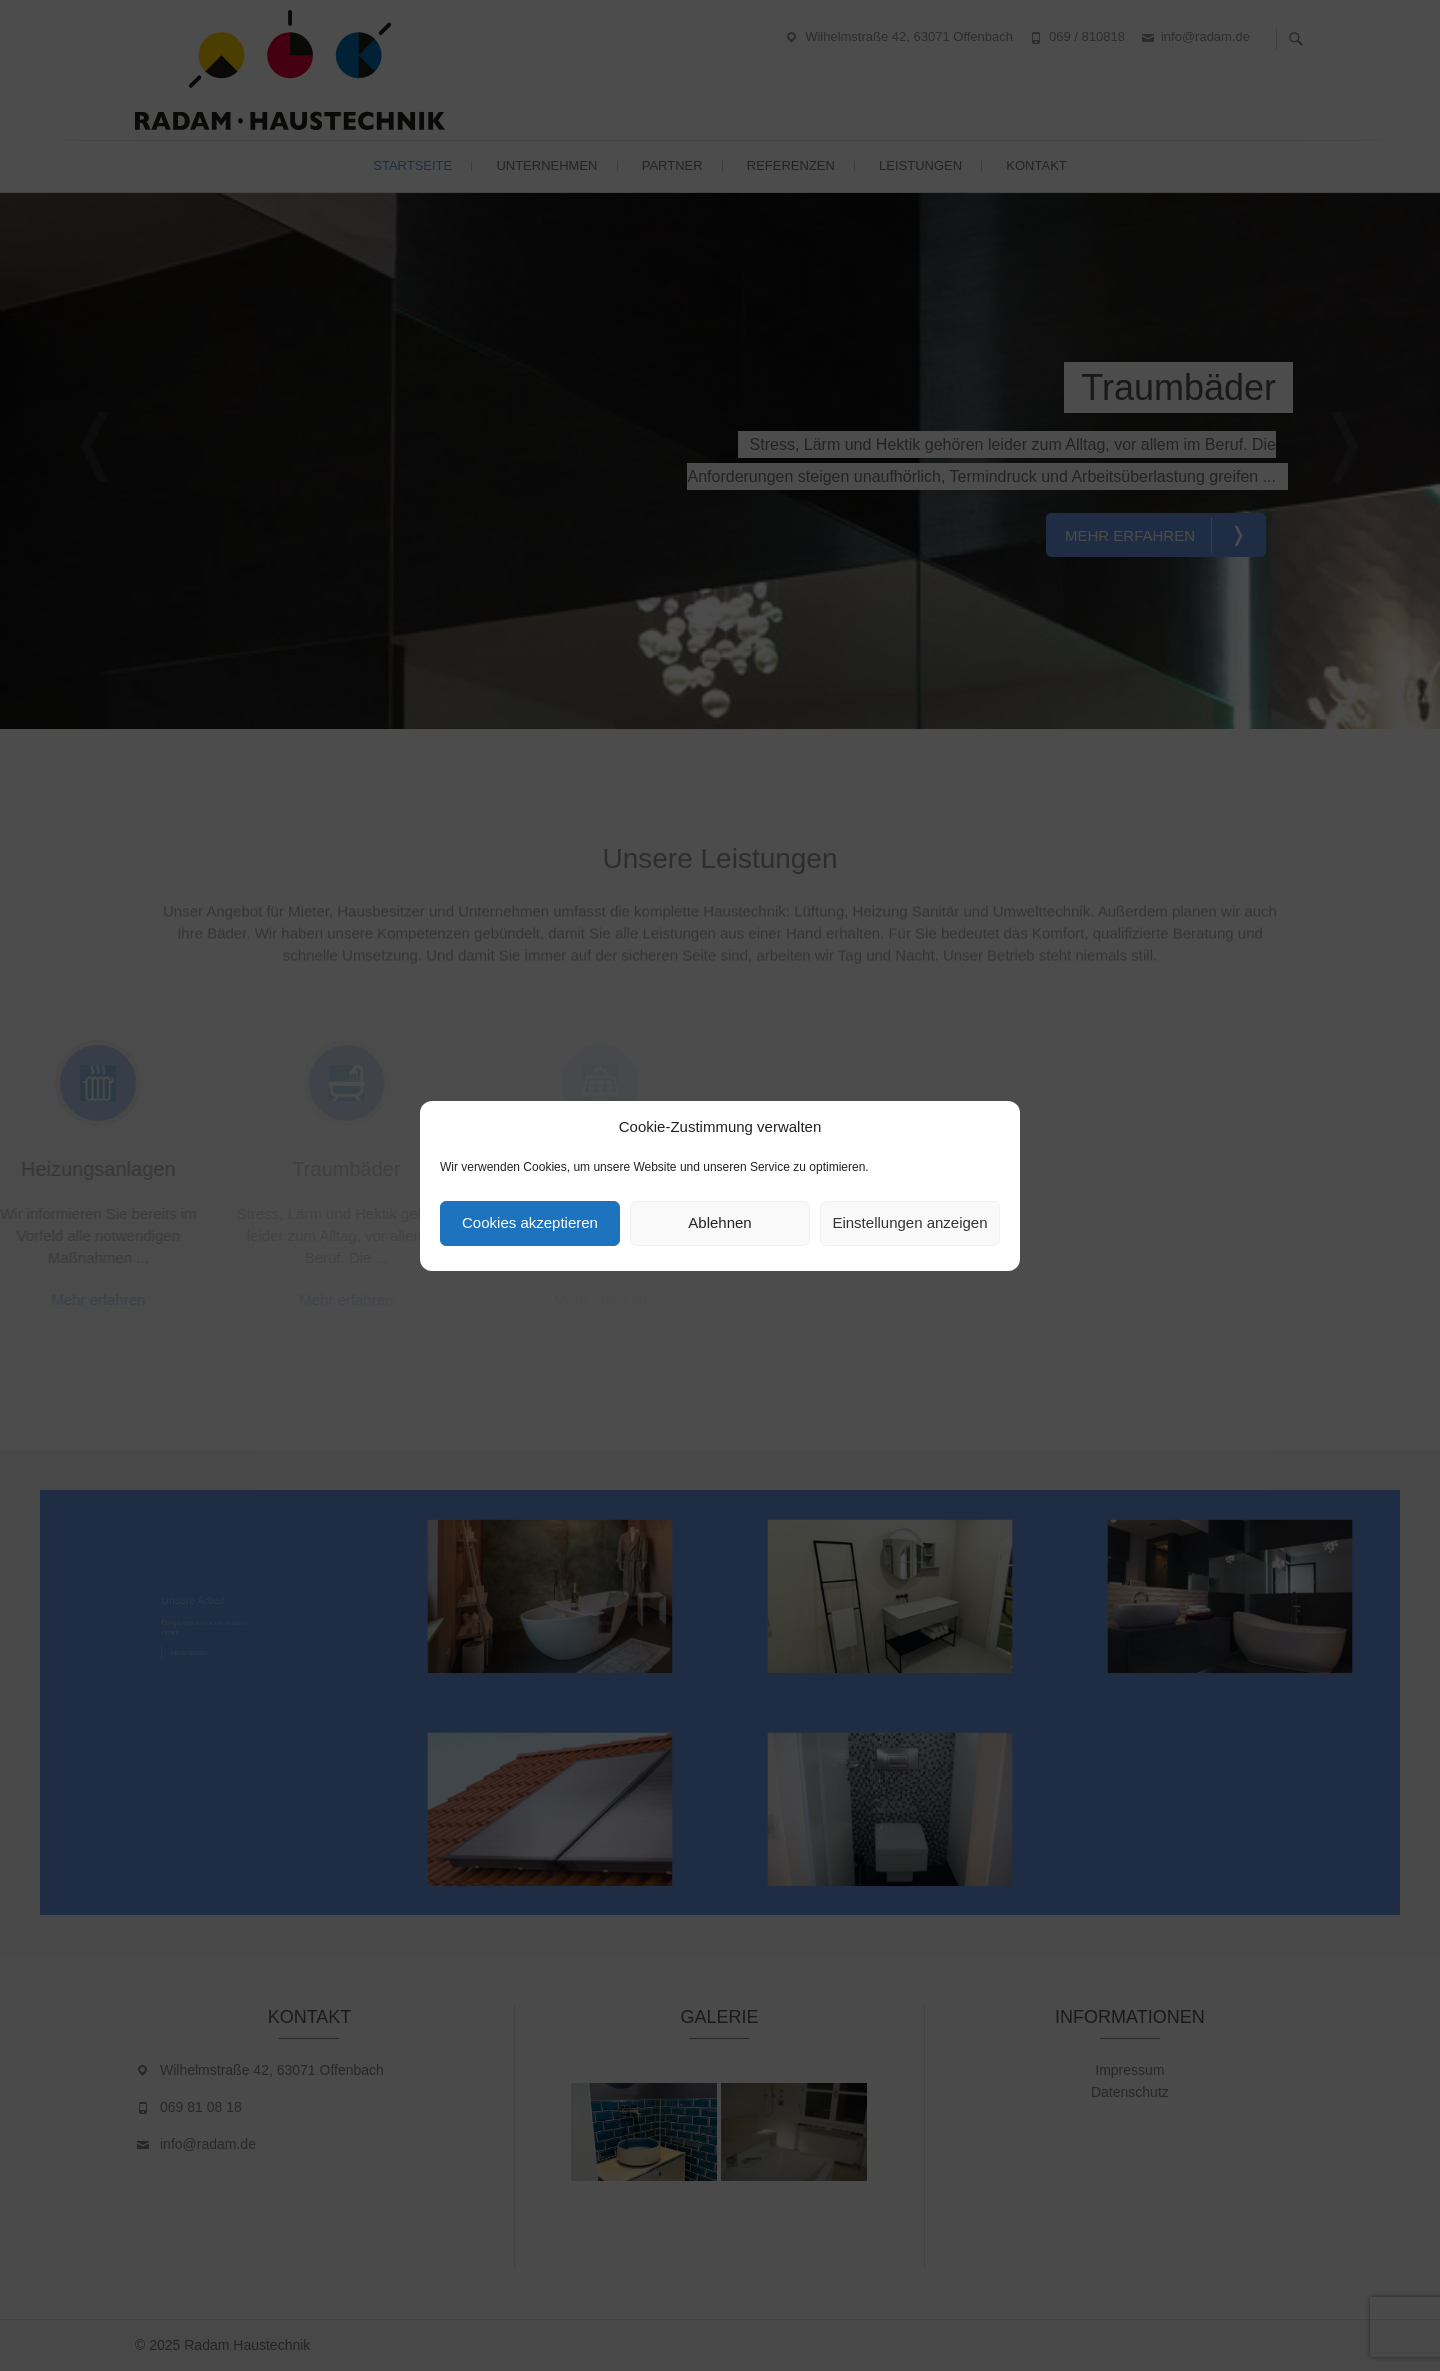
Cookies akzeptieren (530, 1222)
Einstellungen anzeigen (909, 1222)
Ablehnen (719, 1222)
